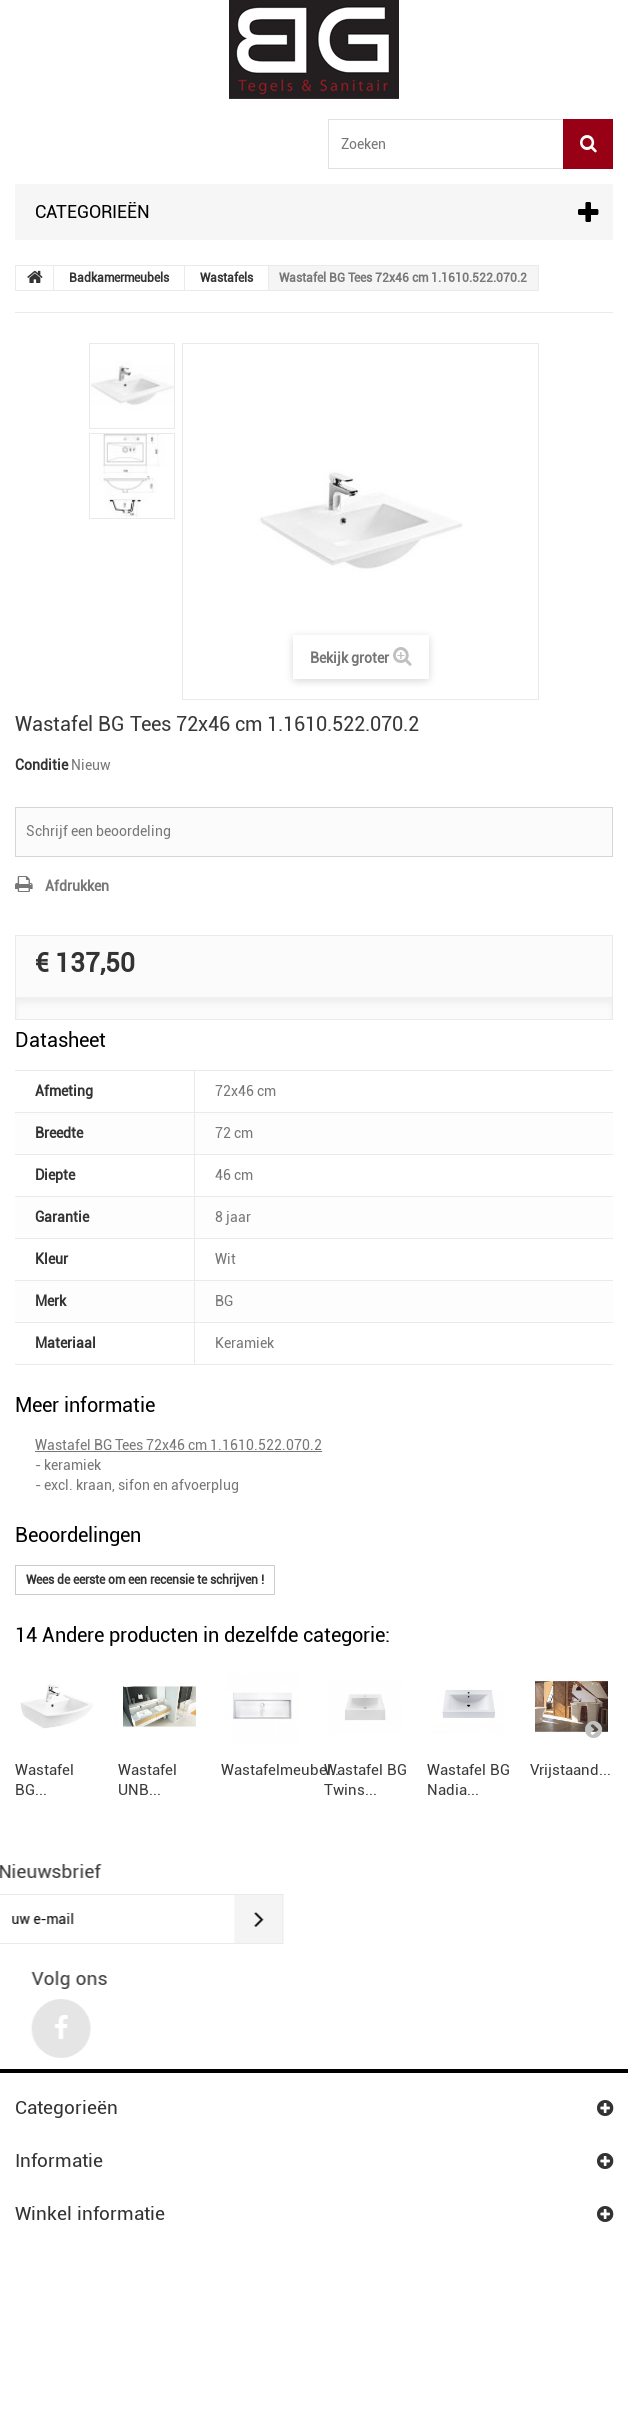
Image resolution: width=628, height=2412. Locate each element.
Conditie (41, 765)
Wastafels (226, 278)
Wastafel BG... (62, 1865)
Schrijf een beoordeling (98, 831)
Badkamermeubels (119, 278)
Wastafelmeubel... (472, 1865)
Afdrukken (77, 886)
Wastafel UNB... (266, 1865)
